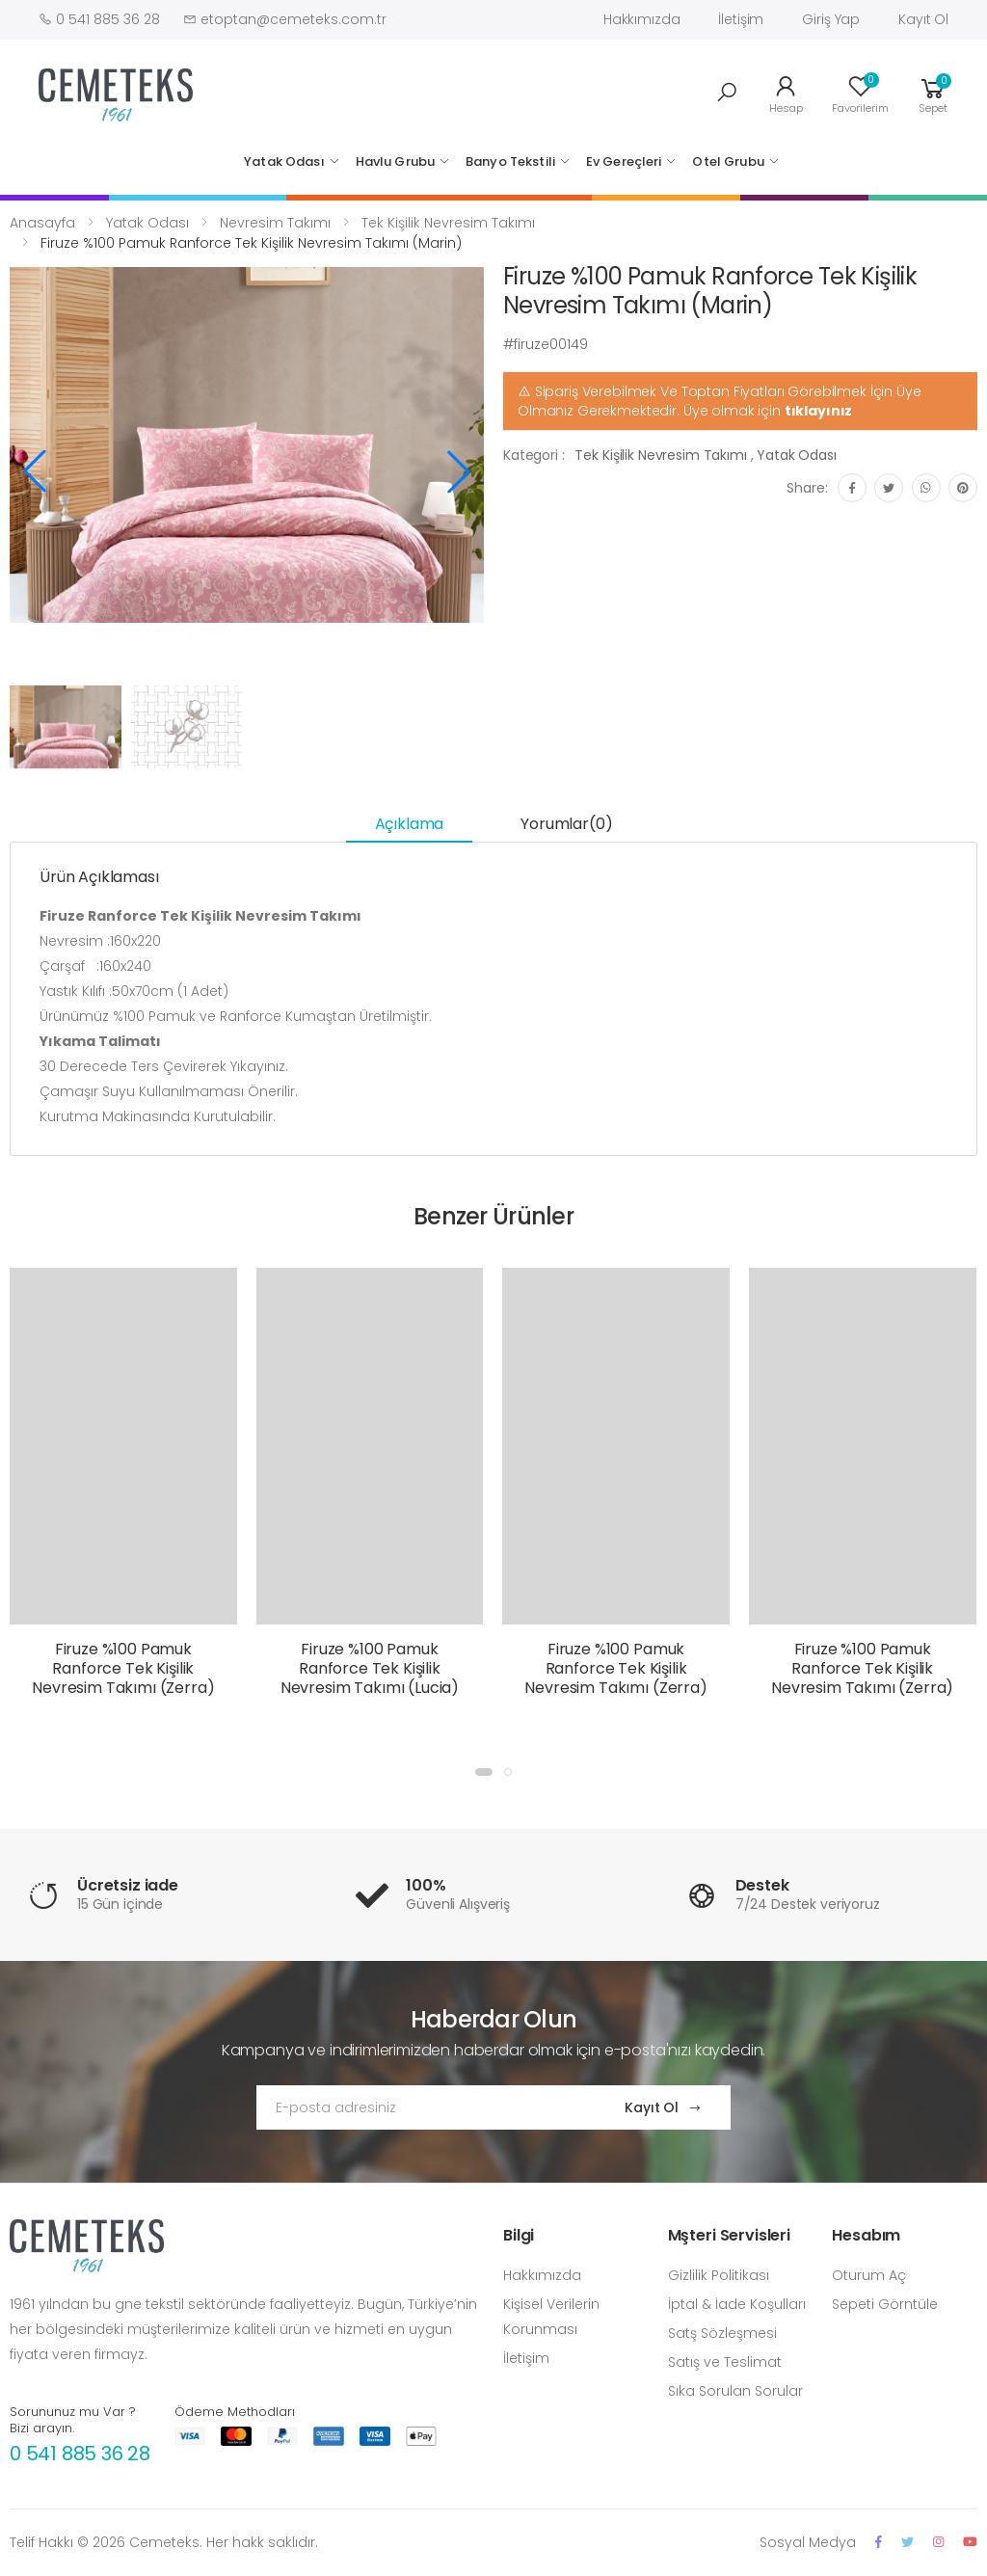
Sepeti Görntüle (885, 2304)
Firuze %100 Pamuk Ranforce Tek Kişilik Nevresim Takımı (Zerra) (123, 1668)
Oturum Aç (869, 2275)
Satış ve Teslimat (725, 2362)
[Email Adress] (421, 2107)
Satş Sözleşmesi (722, 2333)
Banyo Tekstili (510, 161)
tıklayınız (819, 410)
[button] (726, 92)
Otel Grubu (727, 161)
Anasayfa (42, 222)
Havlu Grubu (395, 161)
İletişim (740, 19)
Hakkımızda (641, 19)
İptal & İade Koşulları (737, 2304)
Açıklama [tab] (409, 824)
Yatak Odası (284, 161)
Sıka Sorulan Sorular (735, 2391)
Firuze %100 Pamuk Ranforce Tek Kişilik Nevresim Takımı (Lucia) (369, 1668)
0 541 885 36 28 (80, 2453)
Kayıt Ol (923, 19)
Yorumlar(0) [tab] (566, 824)
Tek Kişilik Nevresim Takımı (448, 222)
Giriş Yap (831, 19)
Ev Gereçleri (624, 161)
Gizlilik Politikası (718, 2275)
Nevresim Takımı (275, 222)
